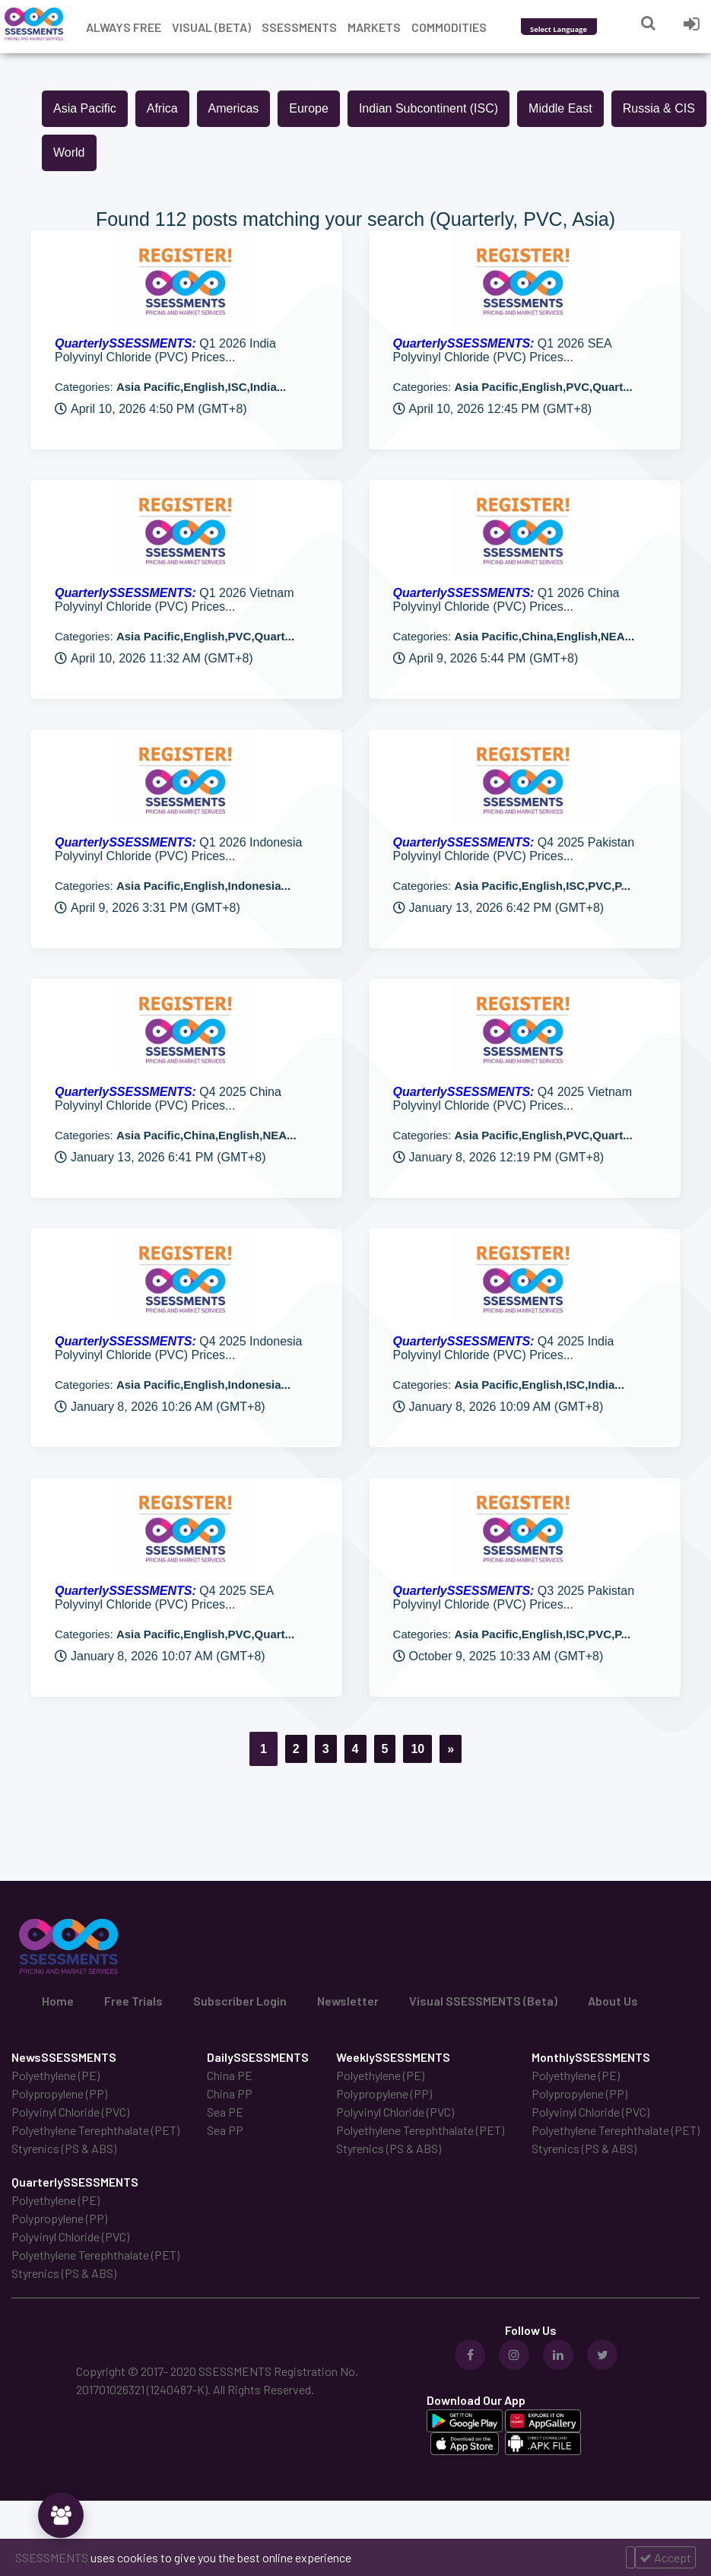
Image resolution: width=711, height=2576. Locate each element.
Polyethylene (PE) (55, 2075)
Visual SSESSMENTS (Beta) (483, 2000)
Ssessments (299, 27)
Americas (233, 108)
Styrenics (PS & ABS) (63, 2148)
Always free (123, 27)
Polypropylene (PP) (59, 2093)
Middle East (560, 108)
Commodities (449, 27)
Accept (665, 2557)
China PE (229, 2075)
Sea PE (225, 2111)
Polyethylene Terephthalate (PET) (95, 2130)
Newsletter (348, 2000)
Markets (374, 27)
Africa (162, 108)
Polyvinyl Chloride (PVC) (70, 2111)
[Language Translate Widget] (579, 29)
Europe (309, 108)
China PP (229, 2093)
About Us (613, 2000)
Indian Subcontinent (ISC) (428, 108)
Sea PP (225, 2130)
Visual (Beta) (211, 27)
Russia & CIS (659, 108)
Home (58, 2000)
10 (417, 1748)
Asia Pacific (84, 108)
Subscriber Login (240, 2000)
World (69, 152)
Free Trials (133, 2000)
